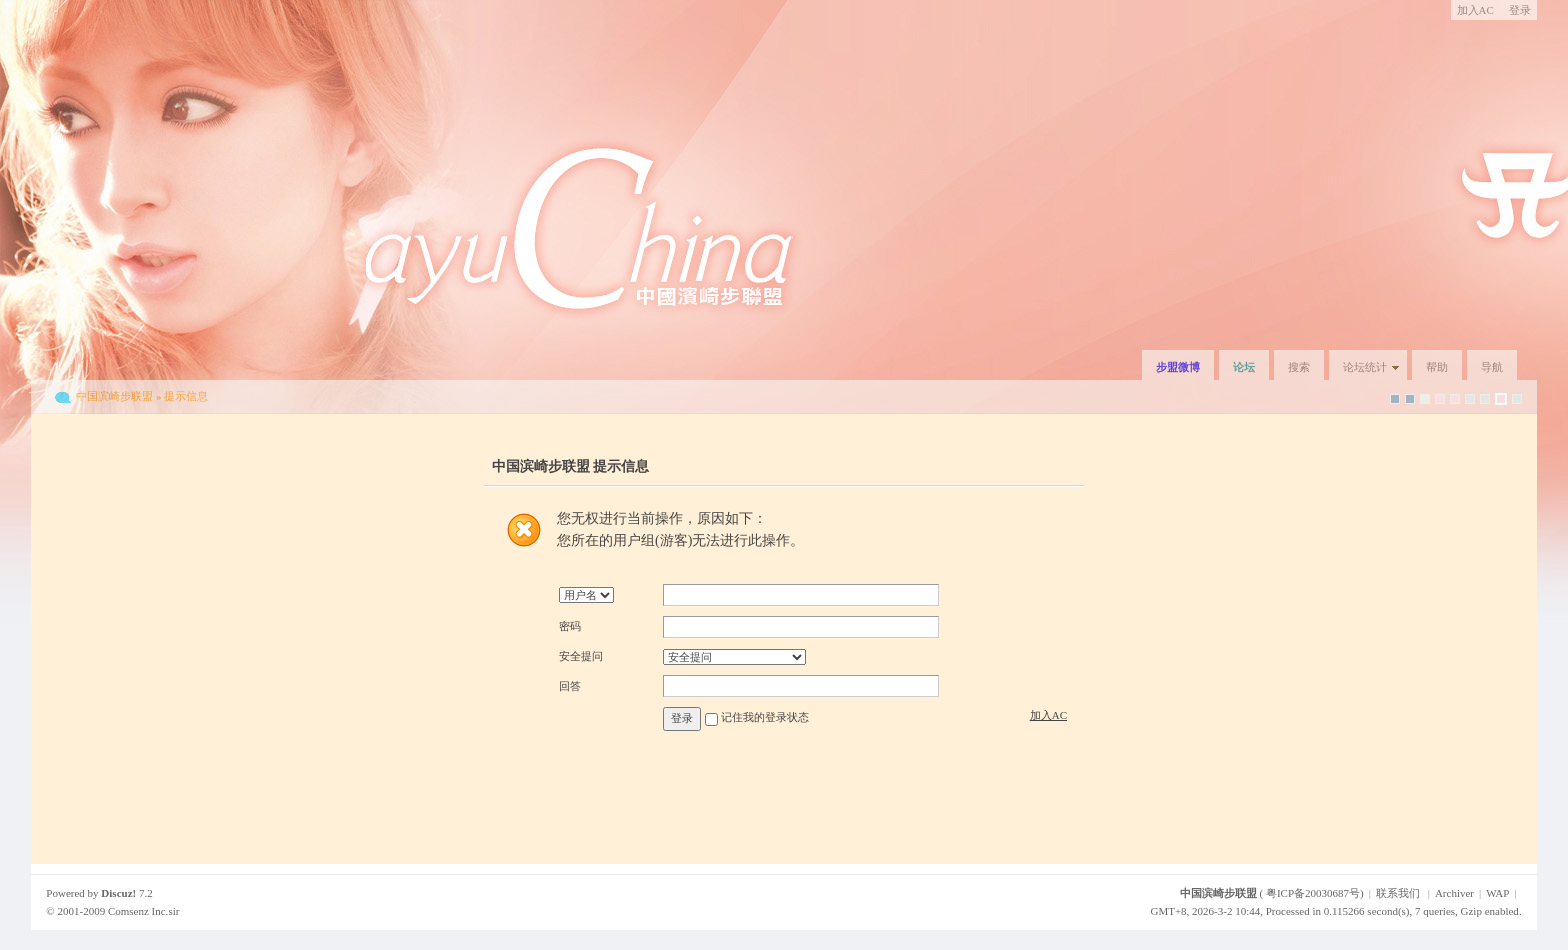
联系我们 (1398, 893)
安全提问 (581, 656)
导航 (1492, 367)
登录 (1520, 10)
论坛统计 (1365, 367)
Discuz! (118, 893)
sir (173, 911)
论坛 (1244, 367)
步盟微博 (1178, 367)
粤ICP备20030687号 (1313, 893)
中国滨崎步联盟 (114, 396)
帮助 (1437, 367)
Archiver (1454, 893)
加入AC (1475, 10)
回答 (570, 686)
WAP (1497, 893)
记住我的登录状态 (765, 718)
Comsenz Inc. (138, 911)
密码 (570, 626)
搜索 (1299, 367)
